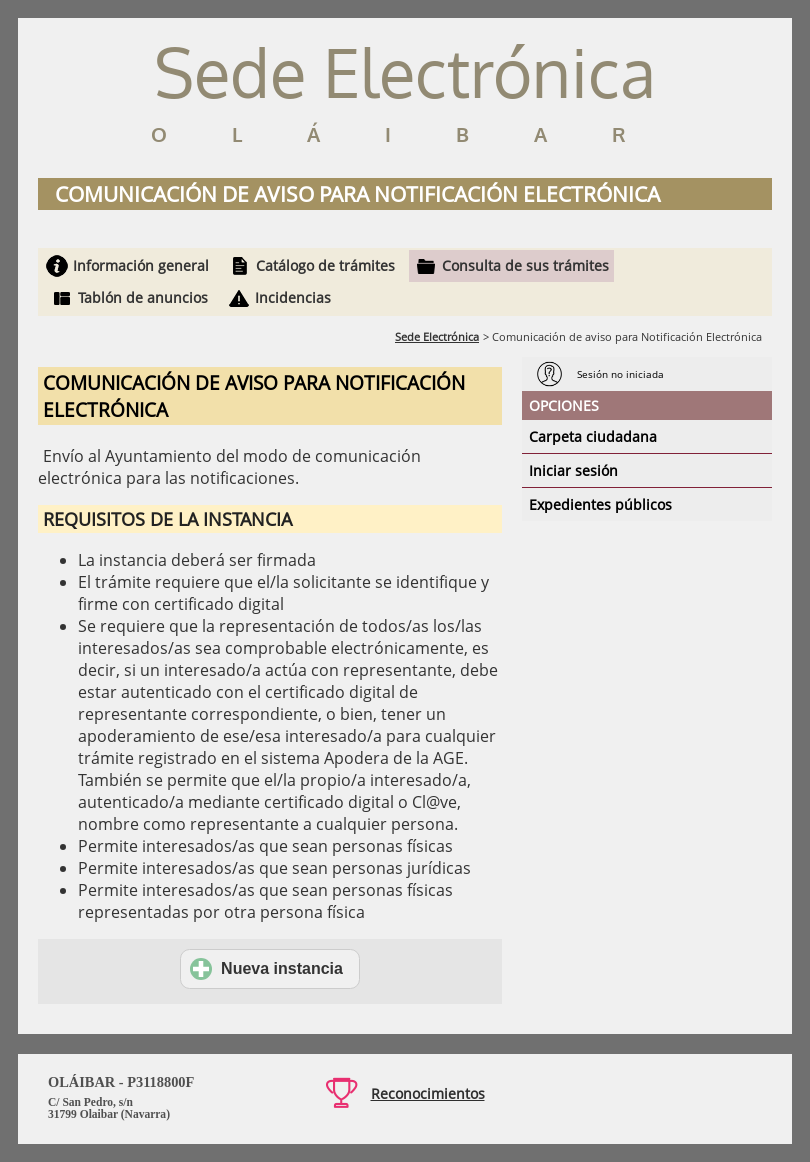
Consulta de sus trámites (525, 265)
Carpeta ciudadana (593, 436)
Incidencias (293, 297)
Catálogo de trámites (325, 265)
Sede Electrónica (437, 336)
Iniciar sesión (573, 470)
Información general (141, 265)
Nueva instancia (266, 969)
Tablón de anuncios (143, 297)
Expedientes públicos (600, 504)
